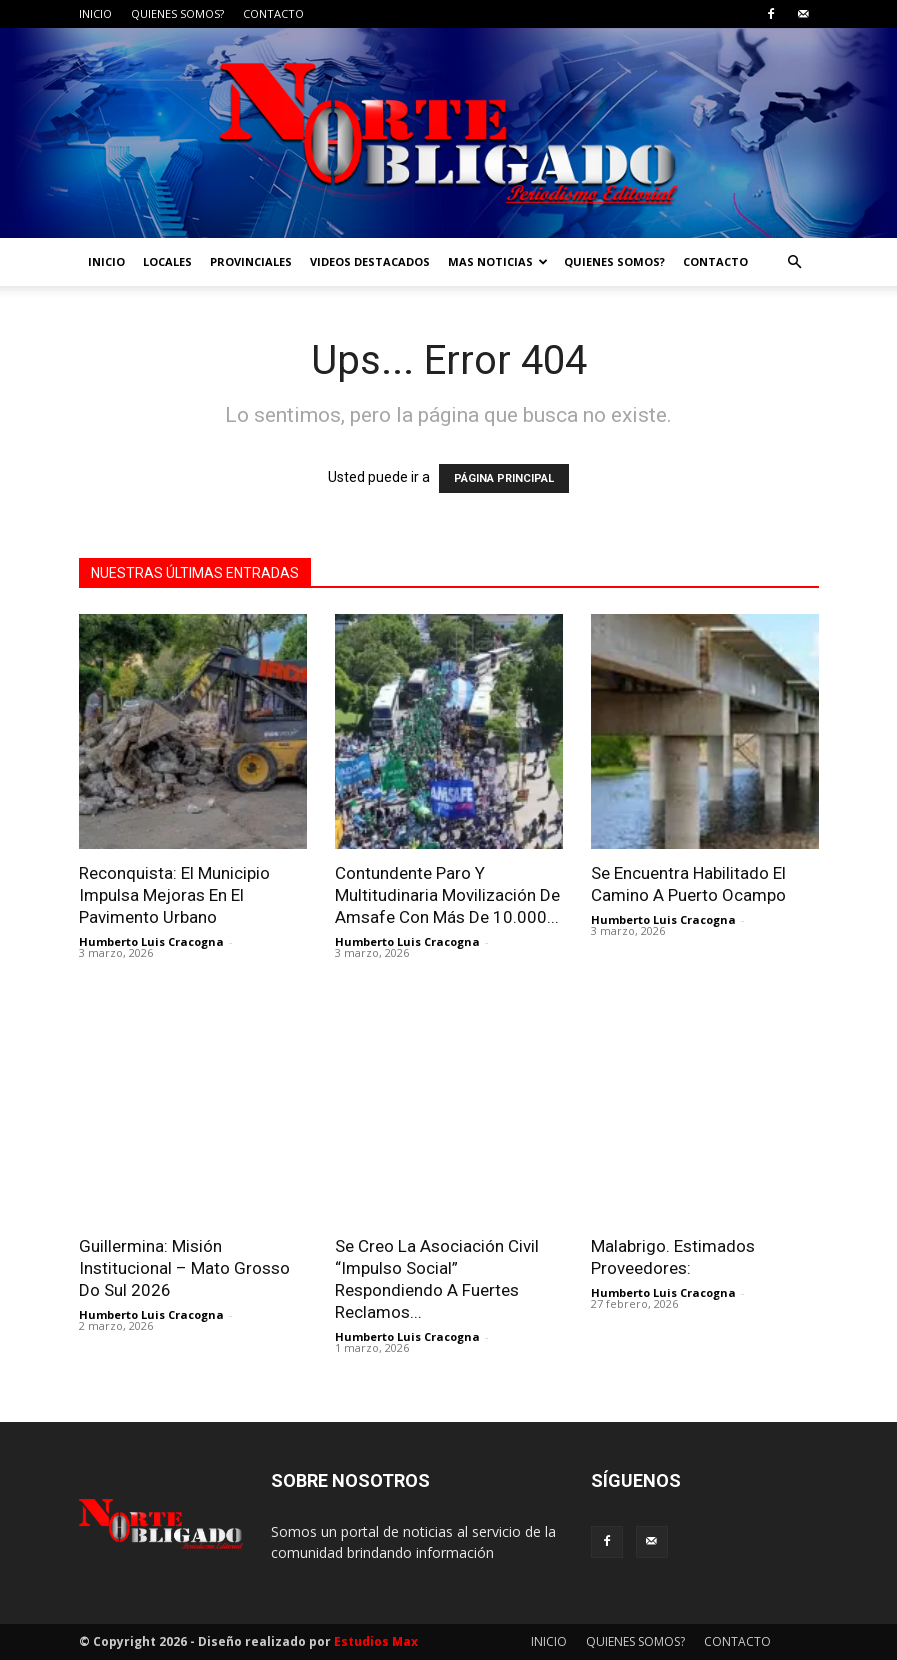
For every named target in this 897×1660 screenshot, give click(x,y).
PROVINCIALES (251, 261)
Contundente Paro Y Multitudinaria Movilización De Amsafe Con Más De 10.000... (447, 895)
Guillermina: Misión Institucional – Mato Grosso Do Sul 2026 (184, 1268)
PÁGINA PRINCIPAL (504, 478)
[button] (795, 262)
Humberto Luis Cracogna (151, 941)
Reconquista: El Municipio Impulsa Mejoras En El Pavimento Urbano (174, 895)
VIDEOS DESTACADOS (370, 261)
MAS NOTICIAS (498, 261)
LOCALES (167, 261)
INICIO (95, 13)
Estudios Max (376, 1641)
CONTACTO (273, 13)
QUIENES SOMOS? (177, 13)
